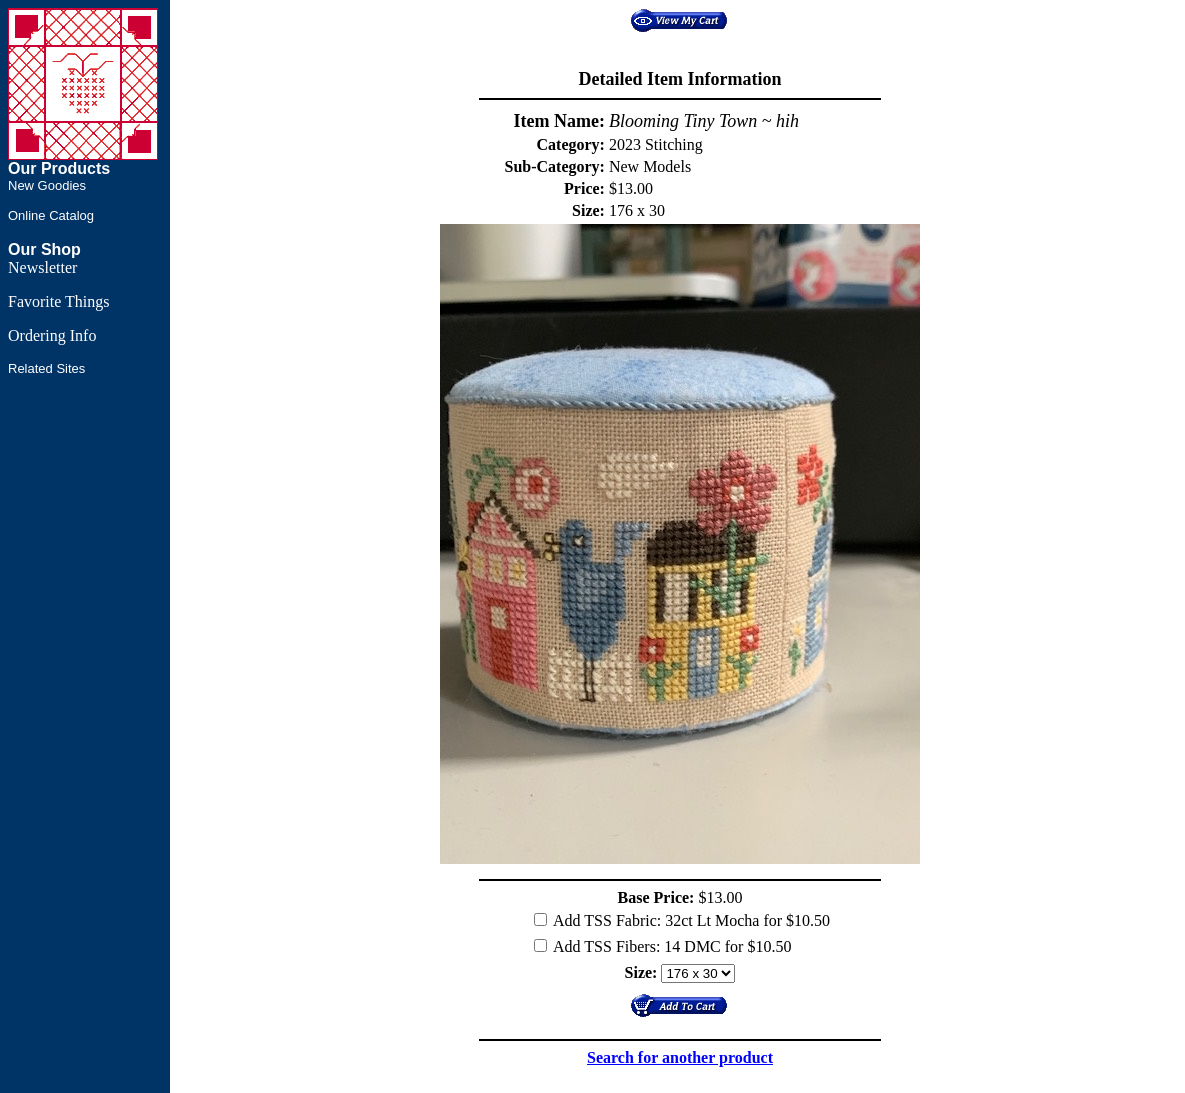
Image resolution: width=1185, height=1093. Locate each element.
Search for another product (680, 1057)
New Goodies (47, 185)
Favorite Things (58, 301)
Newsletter (42, 267)
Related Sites (46, 368)
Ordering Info (52, 335)
